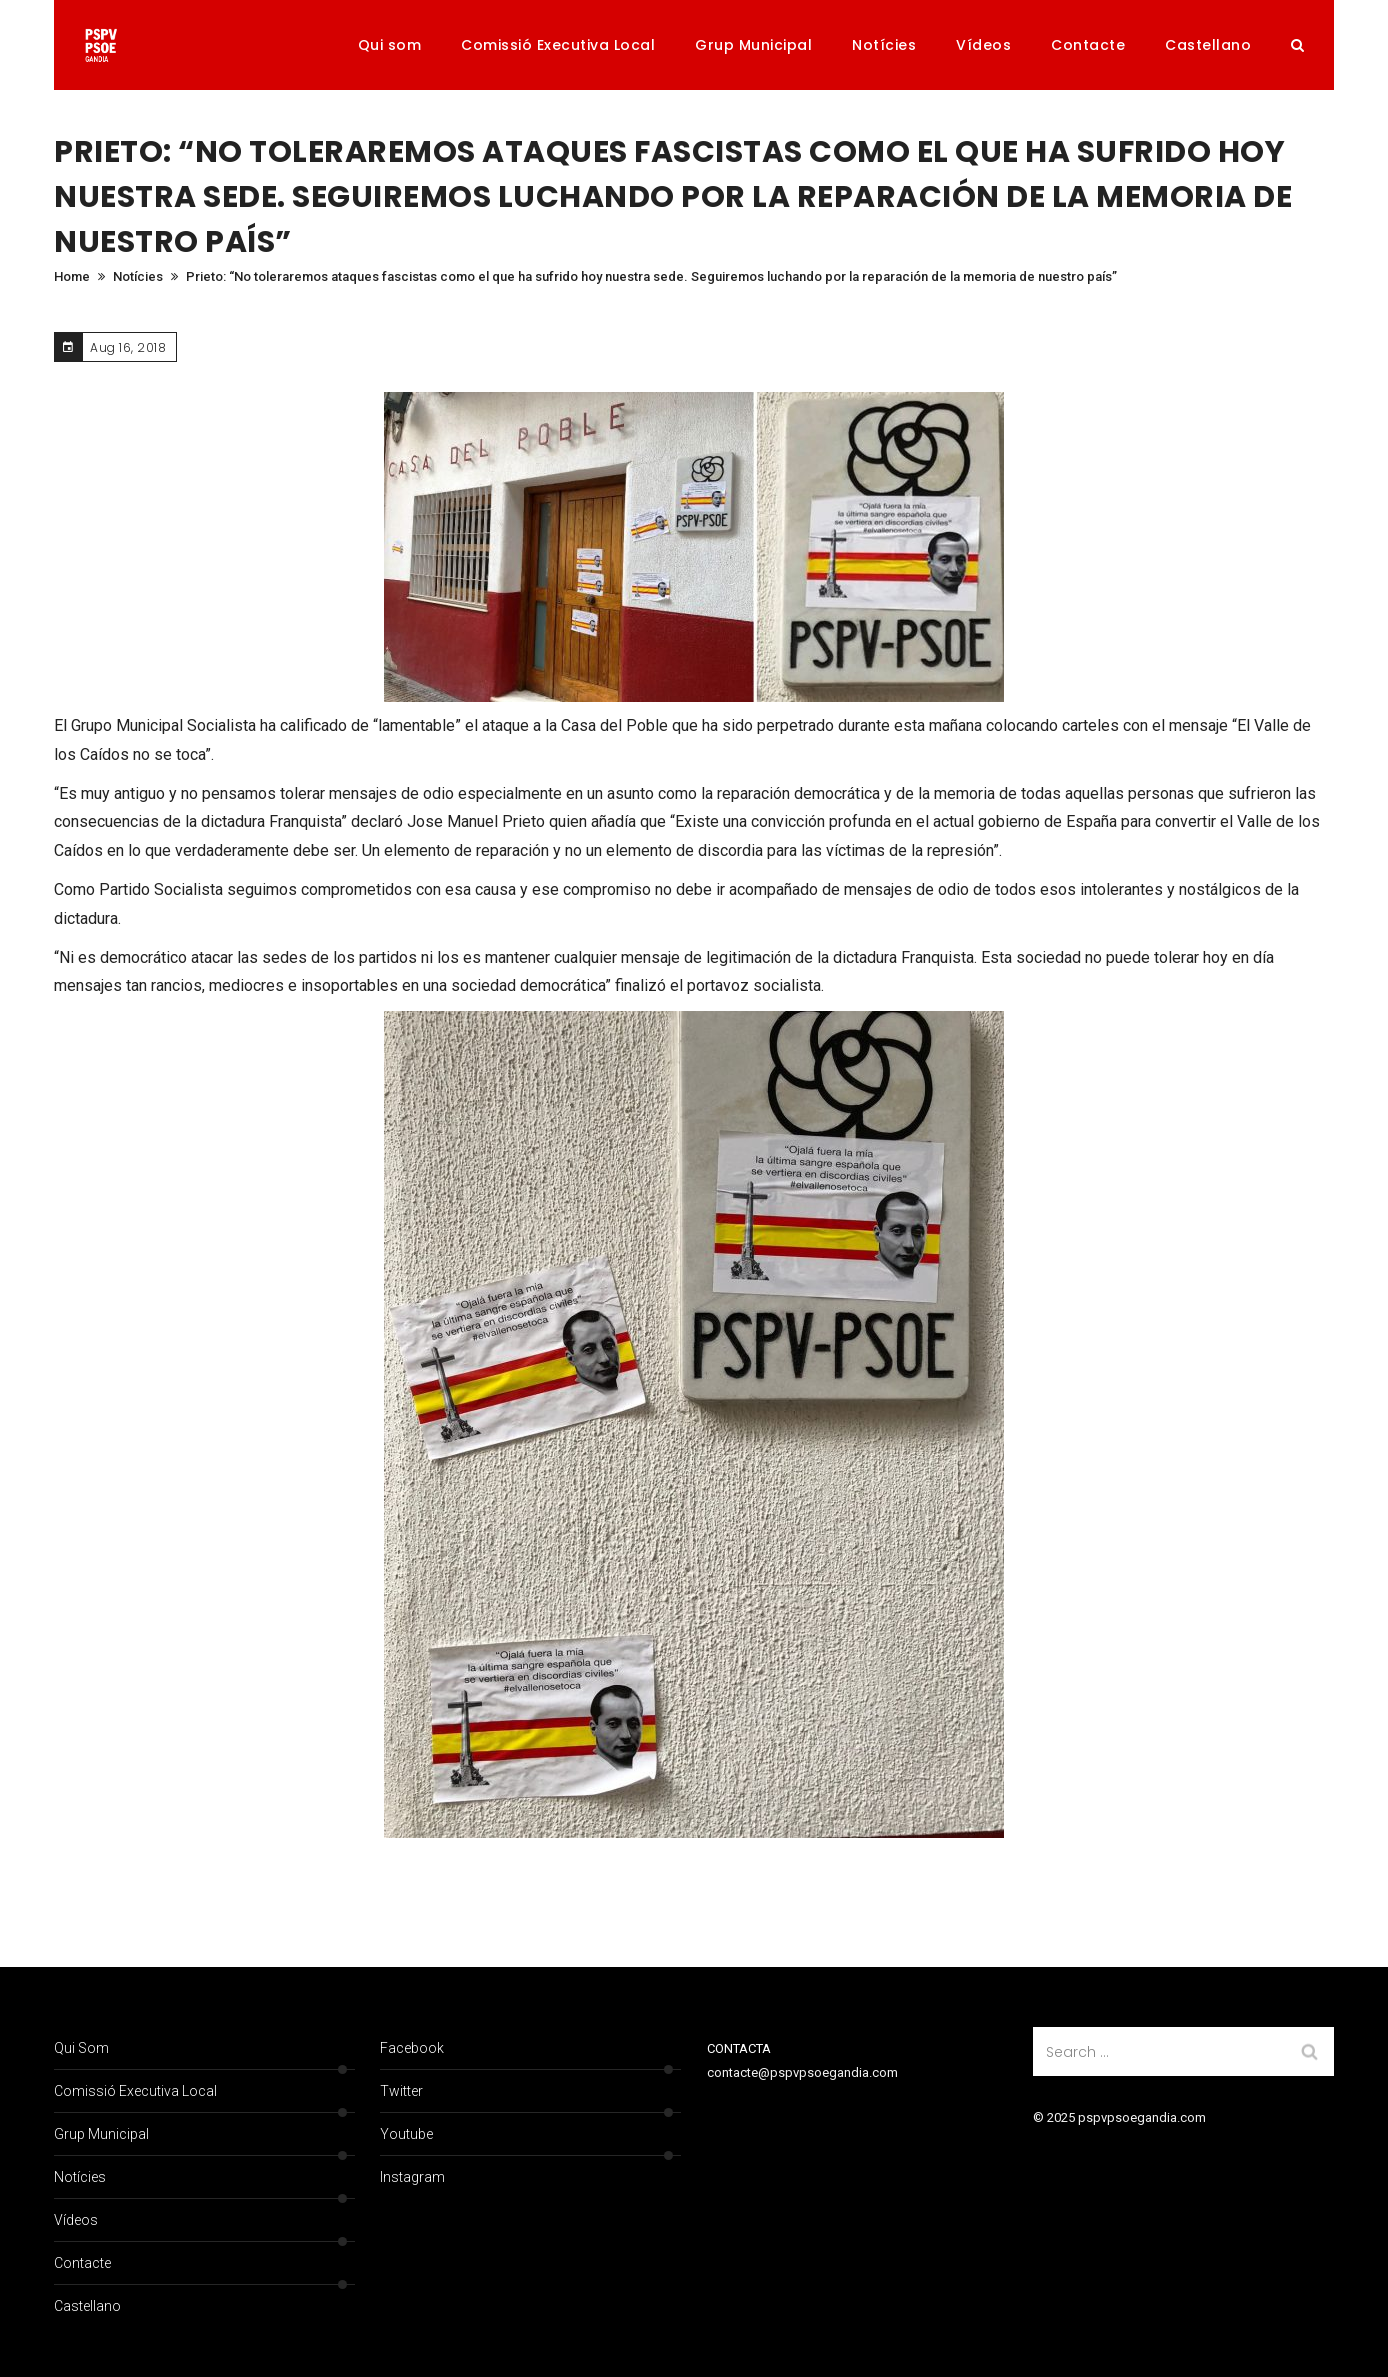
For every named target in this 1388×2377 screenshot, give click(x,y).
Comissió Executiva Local (558, 45)
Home (72, 276)
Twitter (401, 2091)
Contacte (1088, 45)
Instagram (412, 2177)
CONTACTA (739, 2048)
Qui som (390, 45)
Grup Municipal (753, 45)
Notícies (884, 45)
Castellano (1208, 45)
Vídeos (983, 45)
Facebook (412, 2048)
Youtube (406, 2134)
